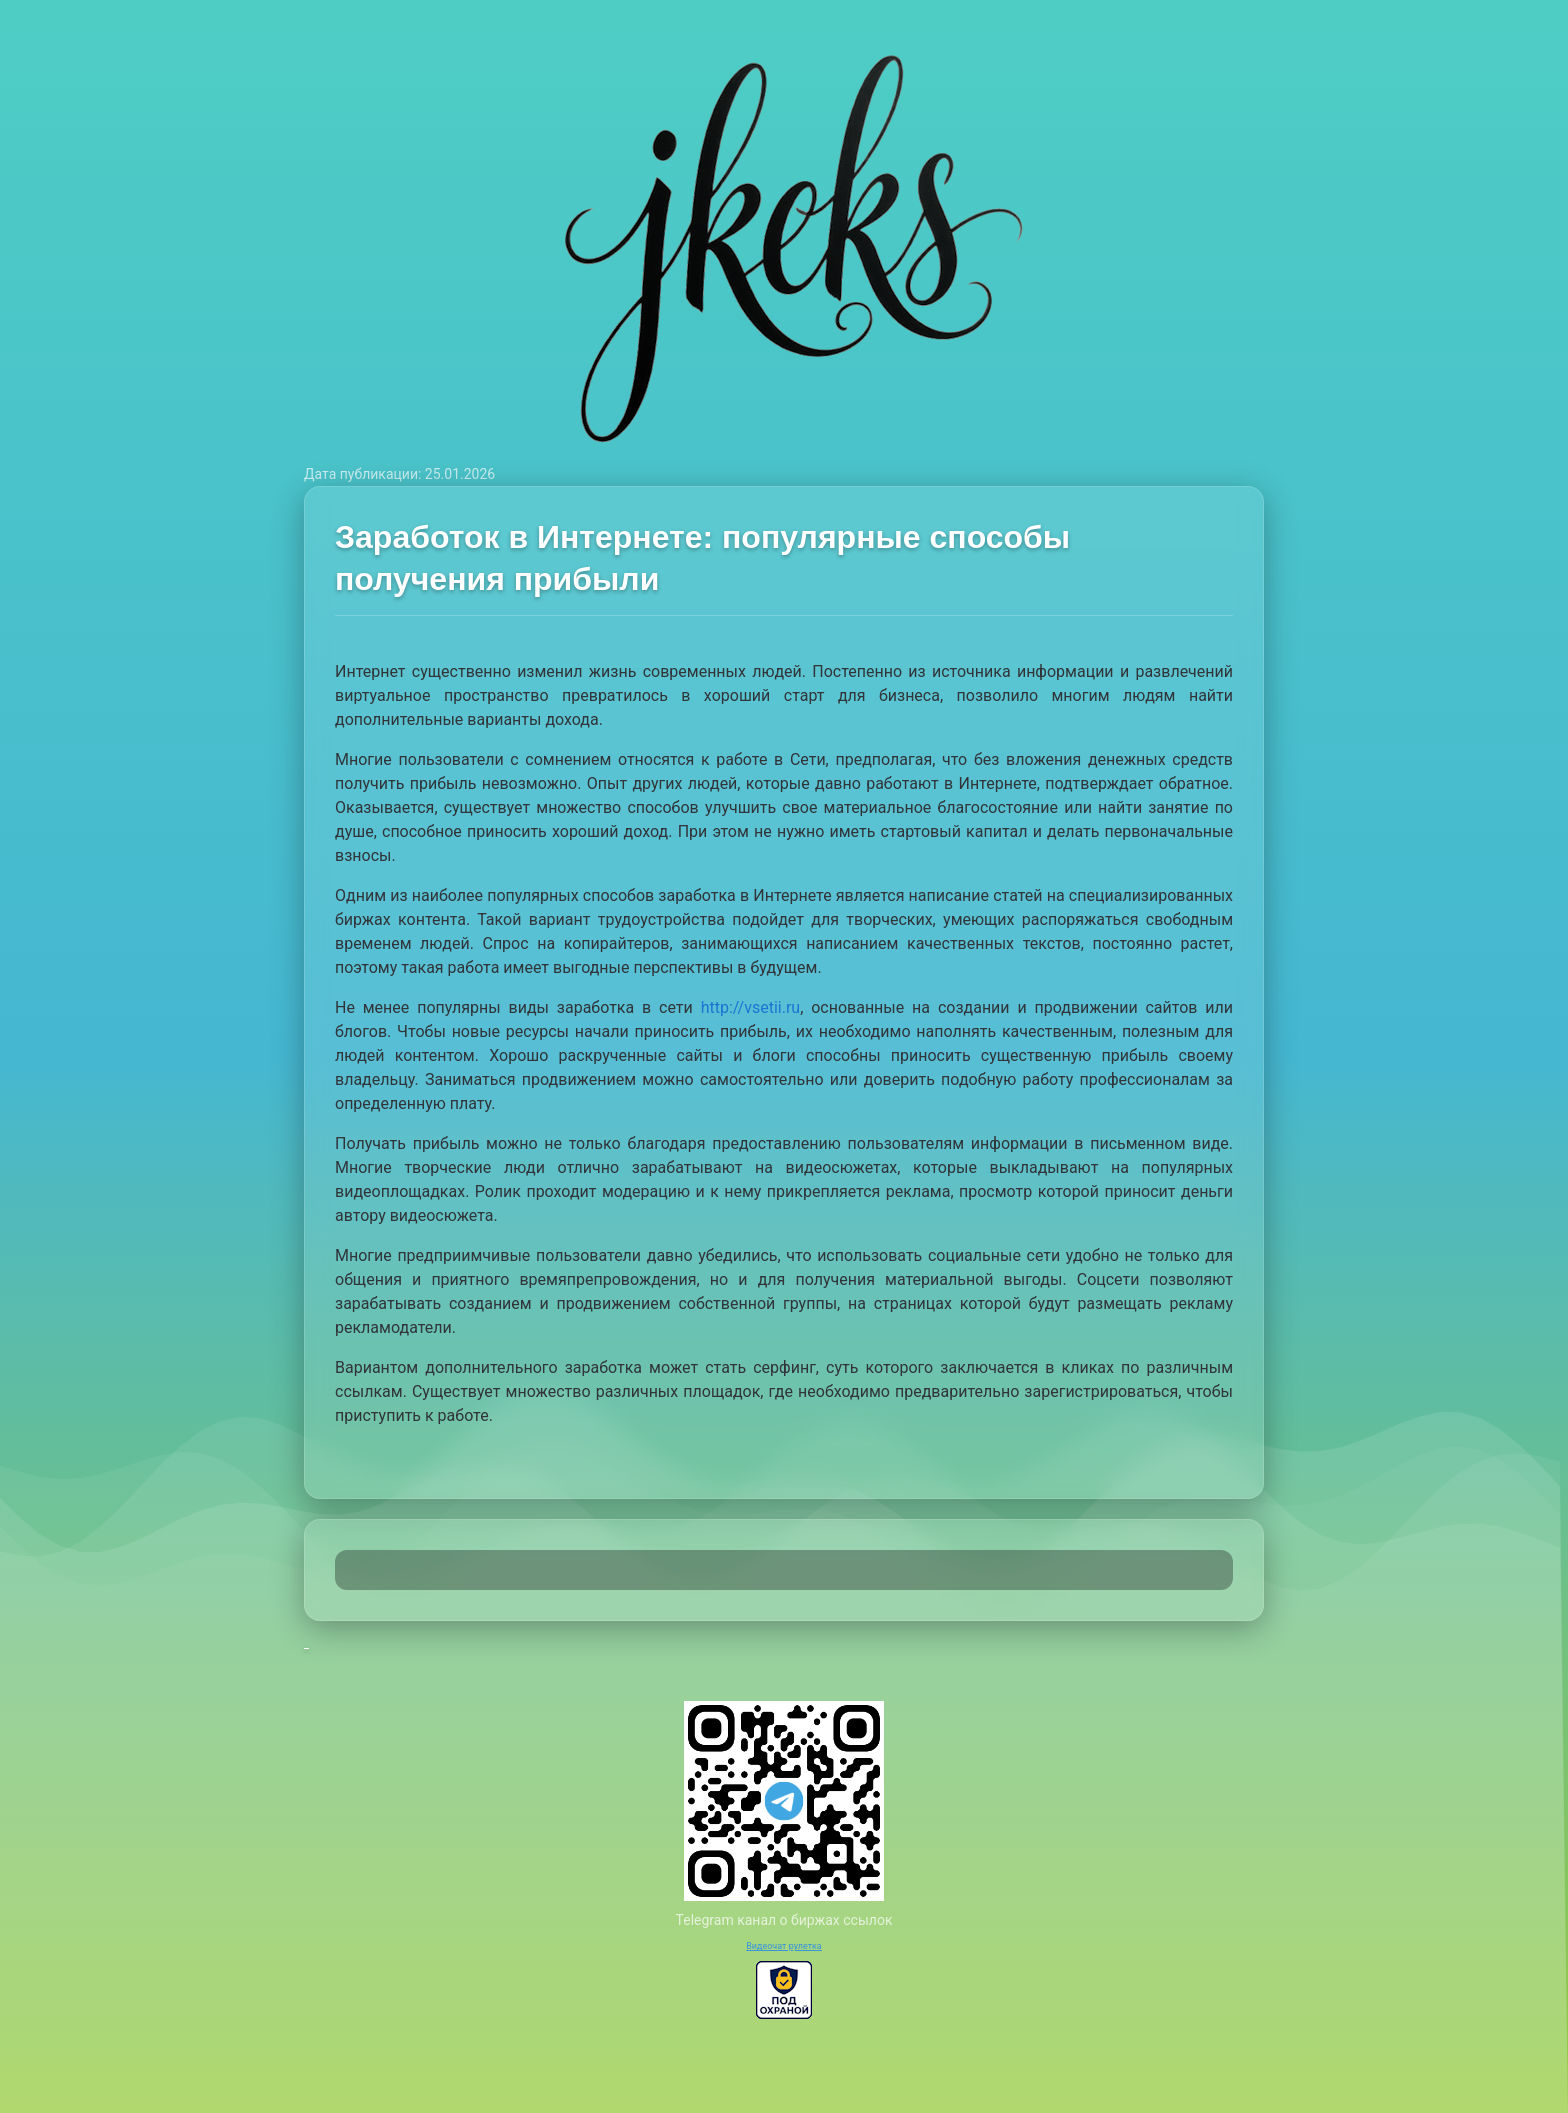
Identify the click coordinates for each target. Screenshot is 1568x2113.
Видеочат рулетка (784, 1946)
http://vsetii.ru (751, 1007)
